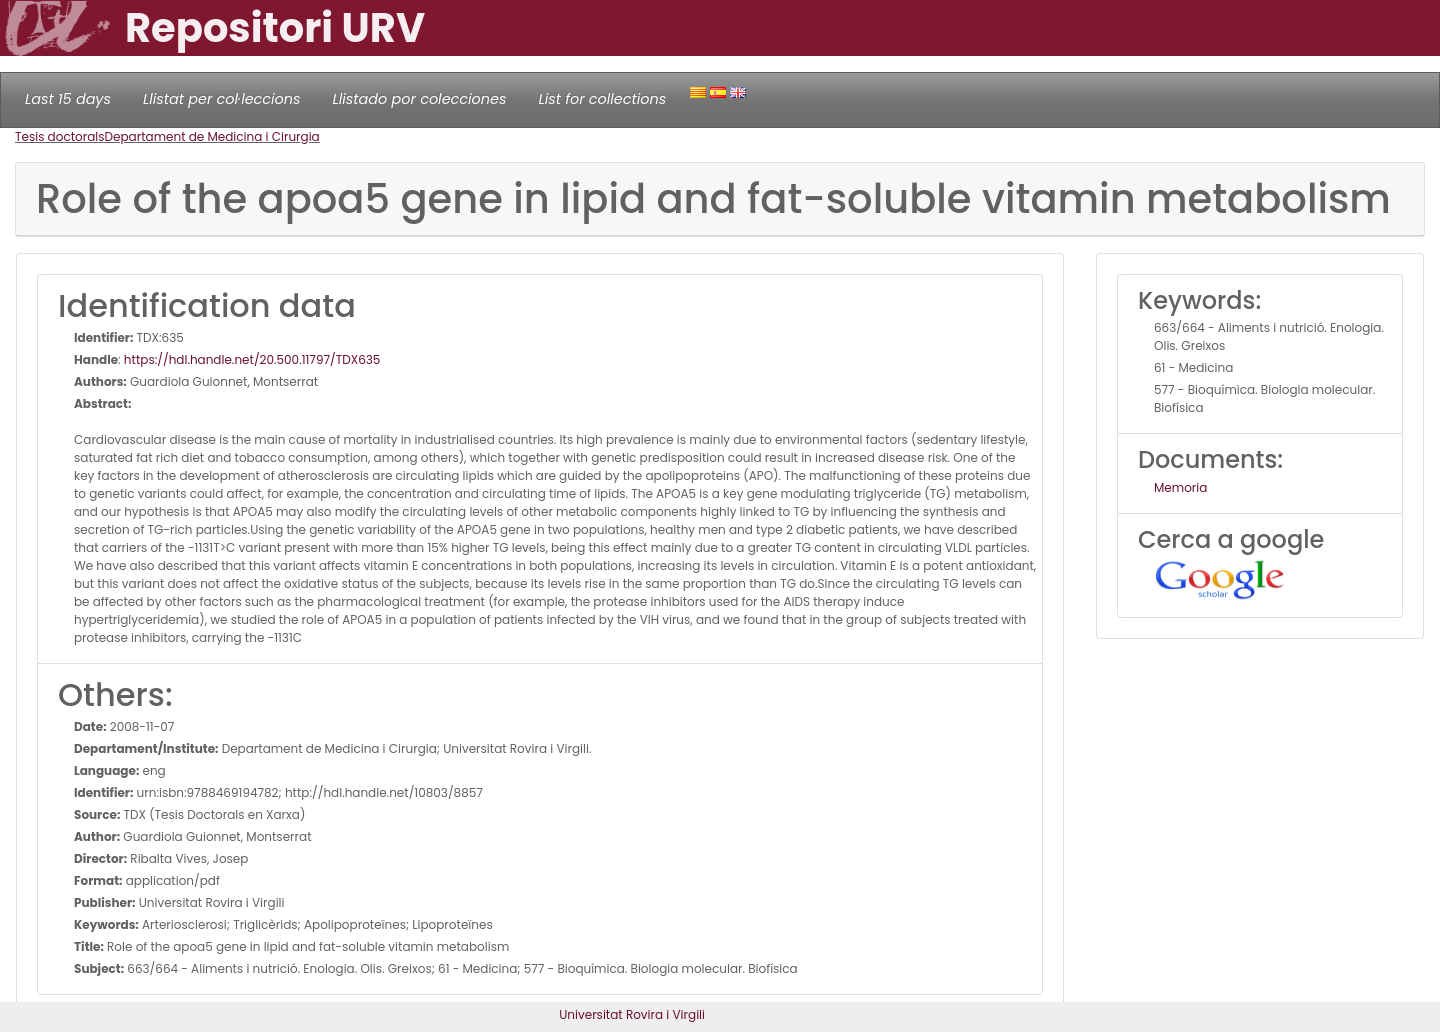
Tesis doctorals (60, 136)
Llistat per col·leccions (222, 99)
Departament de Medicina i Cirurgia (212, 136)
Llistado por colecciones (420, 99)
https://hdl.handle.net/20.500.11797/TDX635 (252, 359)
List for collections (602, 99)
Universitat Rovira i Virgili (632, 1014)
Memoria (1180, 487)
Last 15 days (68, 99)
